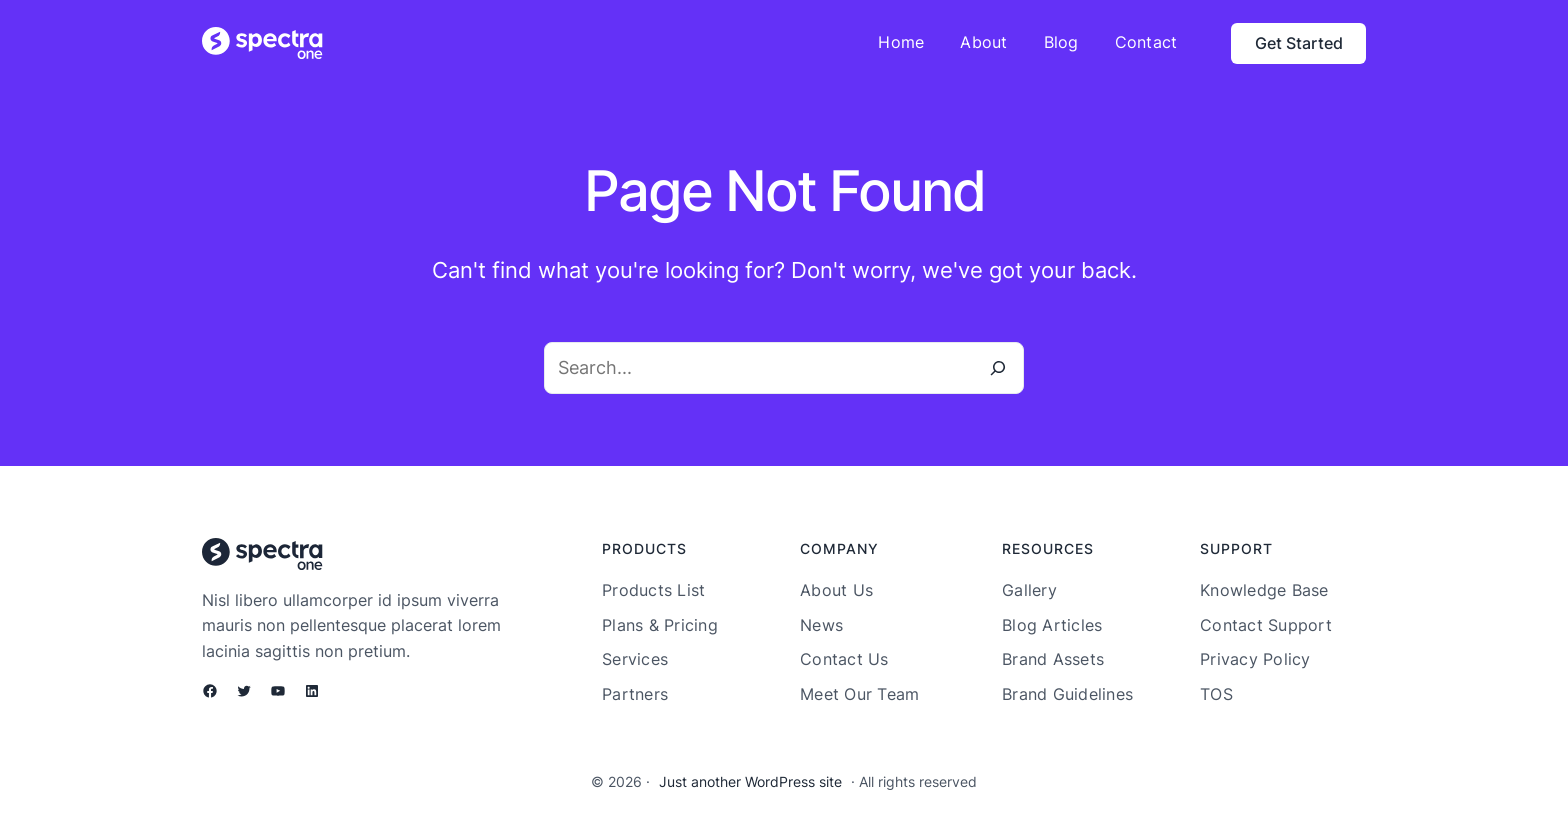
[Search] (998, 368)
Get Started (1299, 43)
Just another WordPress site (750, 781)
